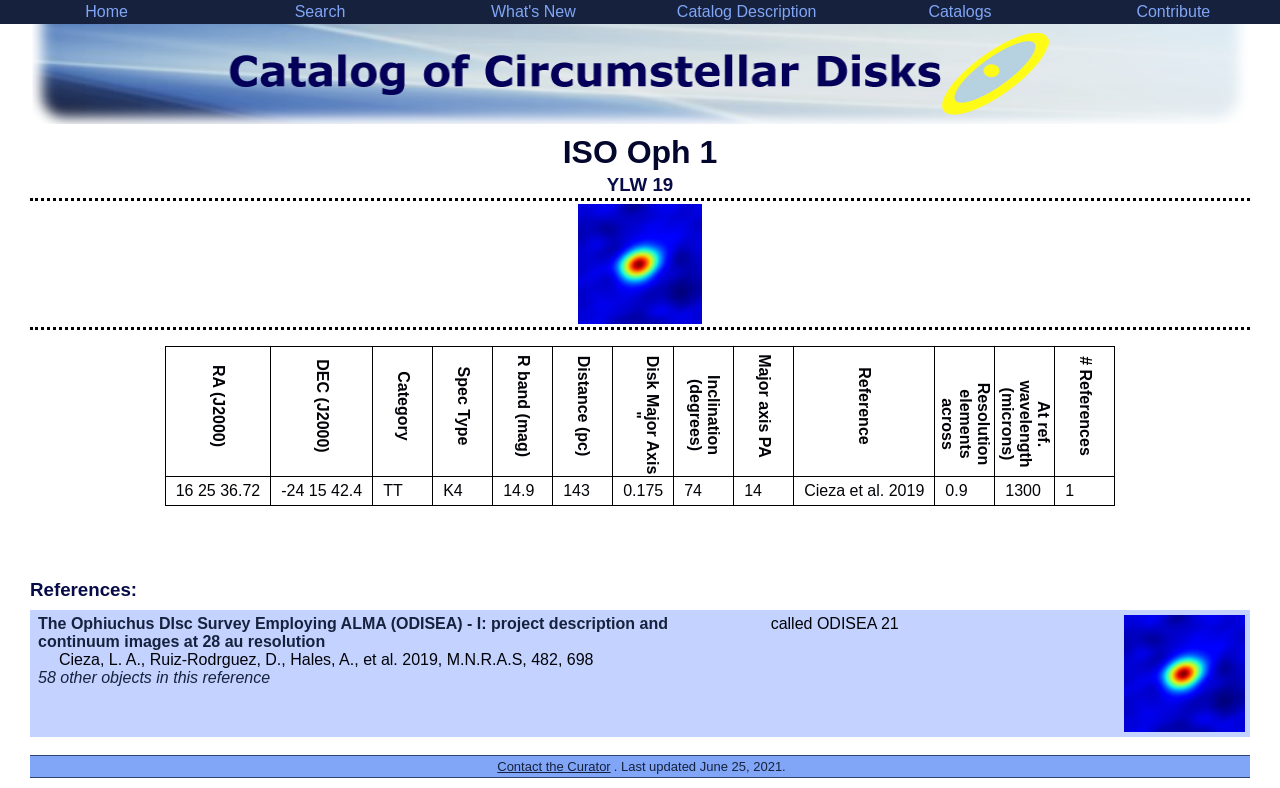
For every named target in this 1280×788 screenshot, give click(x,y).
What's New (533, 11)
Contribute (1173, 11)
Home (106, 11)
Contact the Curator (553, 766)
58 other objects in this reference (154, 677)
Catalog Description (747, 11)
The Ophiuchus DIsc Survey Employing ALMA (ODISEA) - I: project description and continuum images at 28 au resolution (353, 632)
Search (320, 11)
